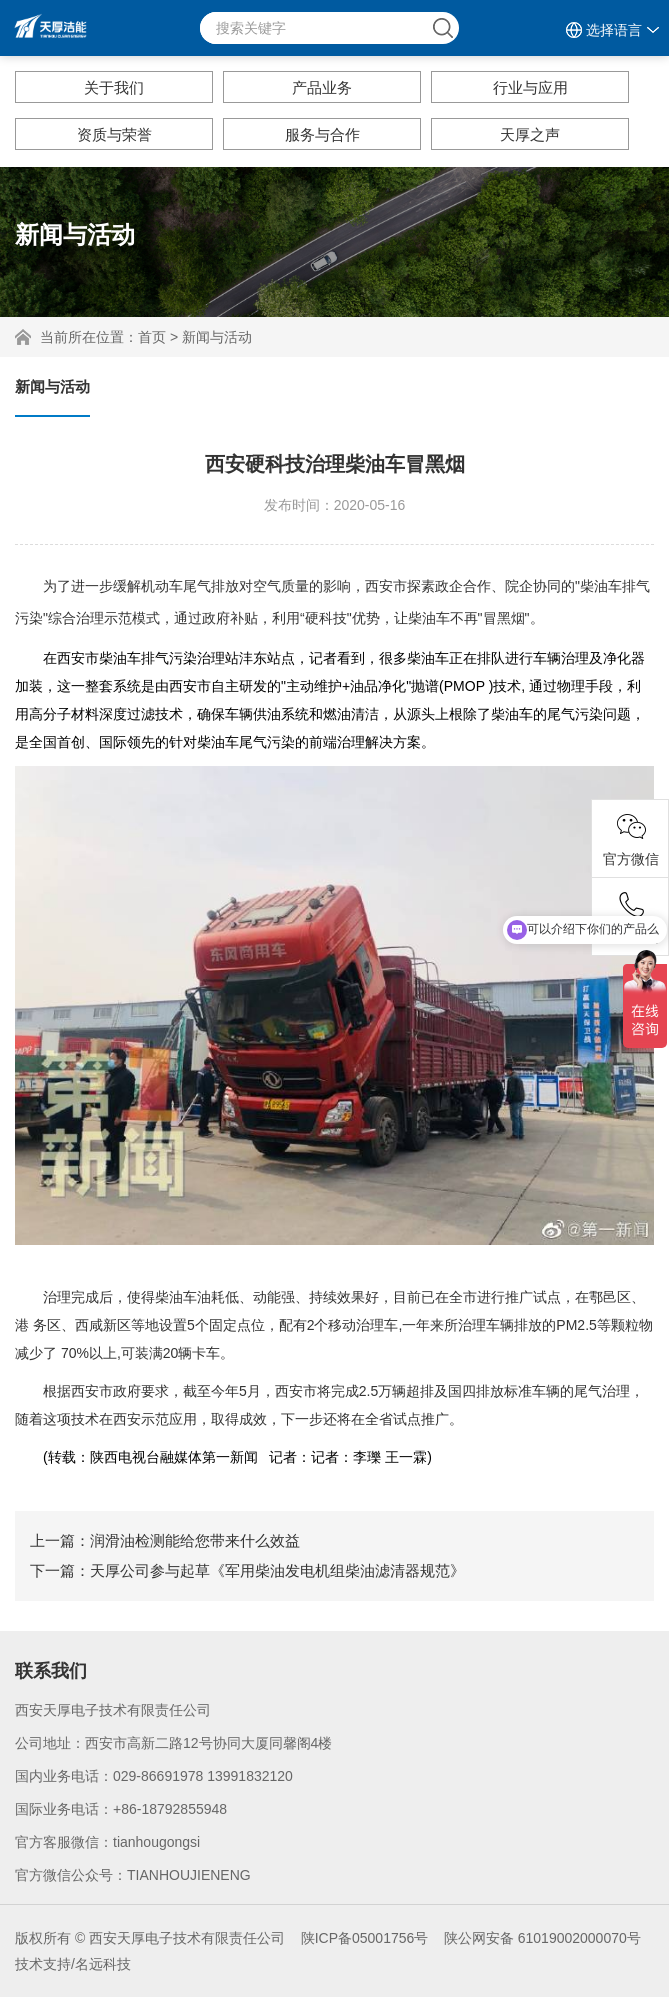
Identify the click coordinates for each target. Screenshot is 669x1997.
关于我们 (114, 87)
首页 (152, 337)
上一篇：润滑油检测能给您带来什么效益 (165, 1540)
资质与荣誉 (114, 134)
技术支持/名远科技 (73, 1964)
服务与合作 (322, 134)
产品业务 (322, 87)
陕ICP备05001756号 (365, 1938)
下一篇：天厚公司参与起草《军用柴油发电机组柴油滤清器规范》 (247, 1570)
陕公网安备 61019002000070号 (542, 1938)
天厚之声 (530, 134)
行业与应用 (530, 87)
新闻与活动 (217, 337)
